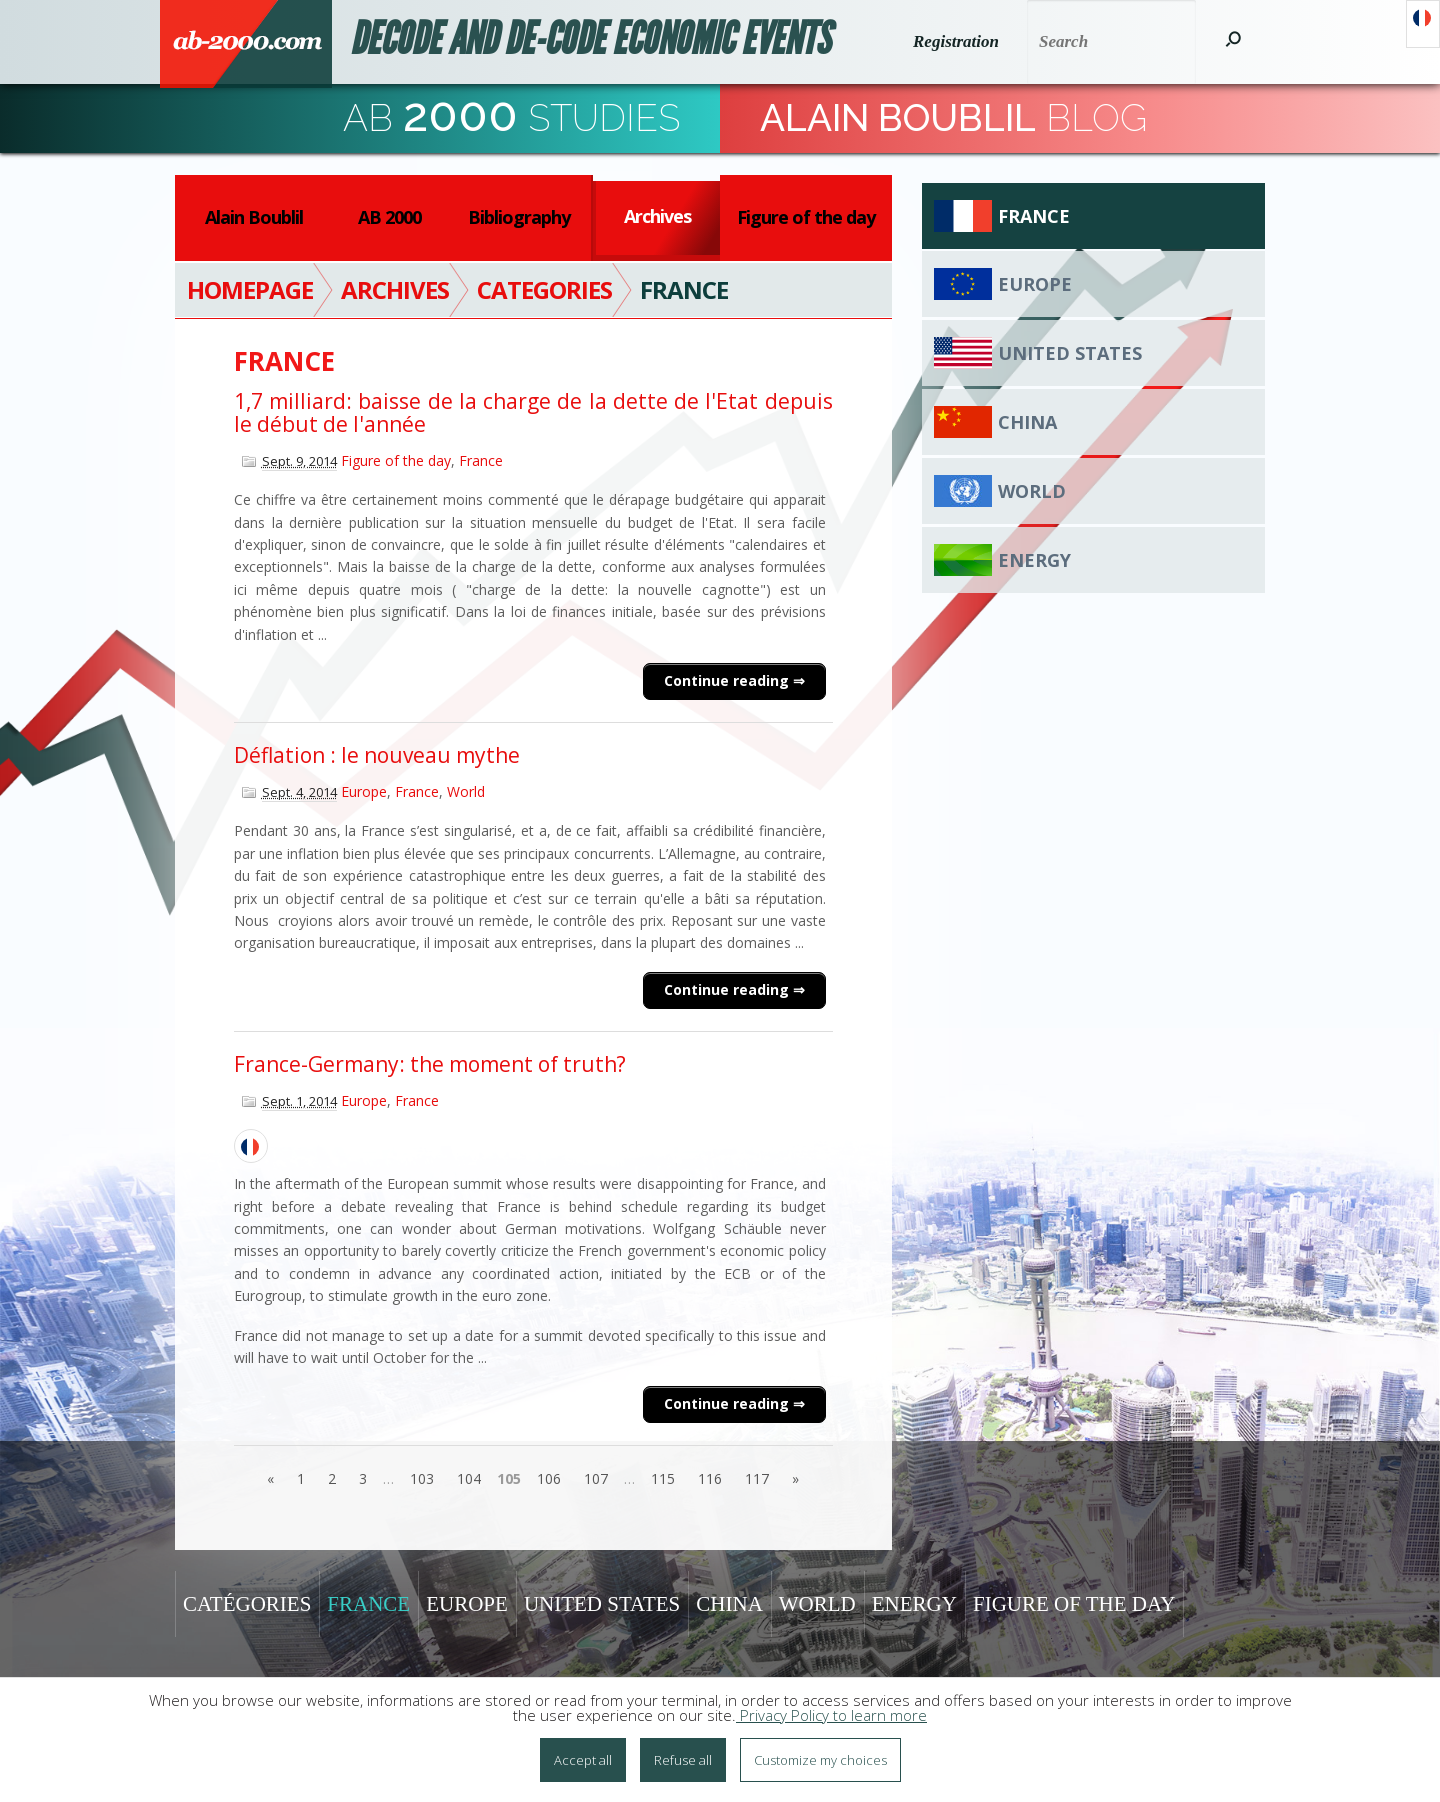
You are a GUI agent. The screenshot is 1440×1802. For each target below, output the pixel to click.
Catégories (247, 1604)
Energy (1034, 560)
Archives (657, 216)
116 (710, 1478)
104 (469, 1478)
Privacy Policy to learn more (831, 1715)
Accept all (583, 1760)
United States (1070, 353)
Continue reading (728, 680)
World (466, 791)
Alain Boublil (254, 217)
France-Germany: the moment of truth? (430, 1064)
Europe (364, 791)
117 (757, 1478)
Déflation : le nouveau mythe (377, 755)
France (481, 460)
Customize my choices (820, 1760)
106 (549, 1478)
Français (1423, 24)
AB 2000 (389, 217)
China (1027, 422)
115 (663, 1478)
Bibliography (519, 217)
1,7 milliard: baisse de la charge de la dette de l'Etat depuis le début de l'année (533, 412)
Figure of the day (806, 217)
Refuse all (683, 1760)
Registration (956, 41)
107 (596, 1478)
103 (422, 1478)
